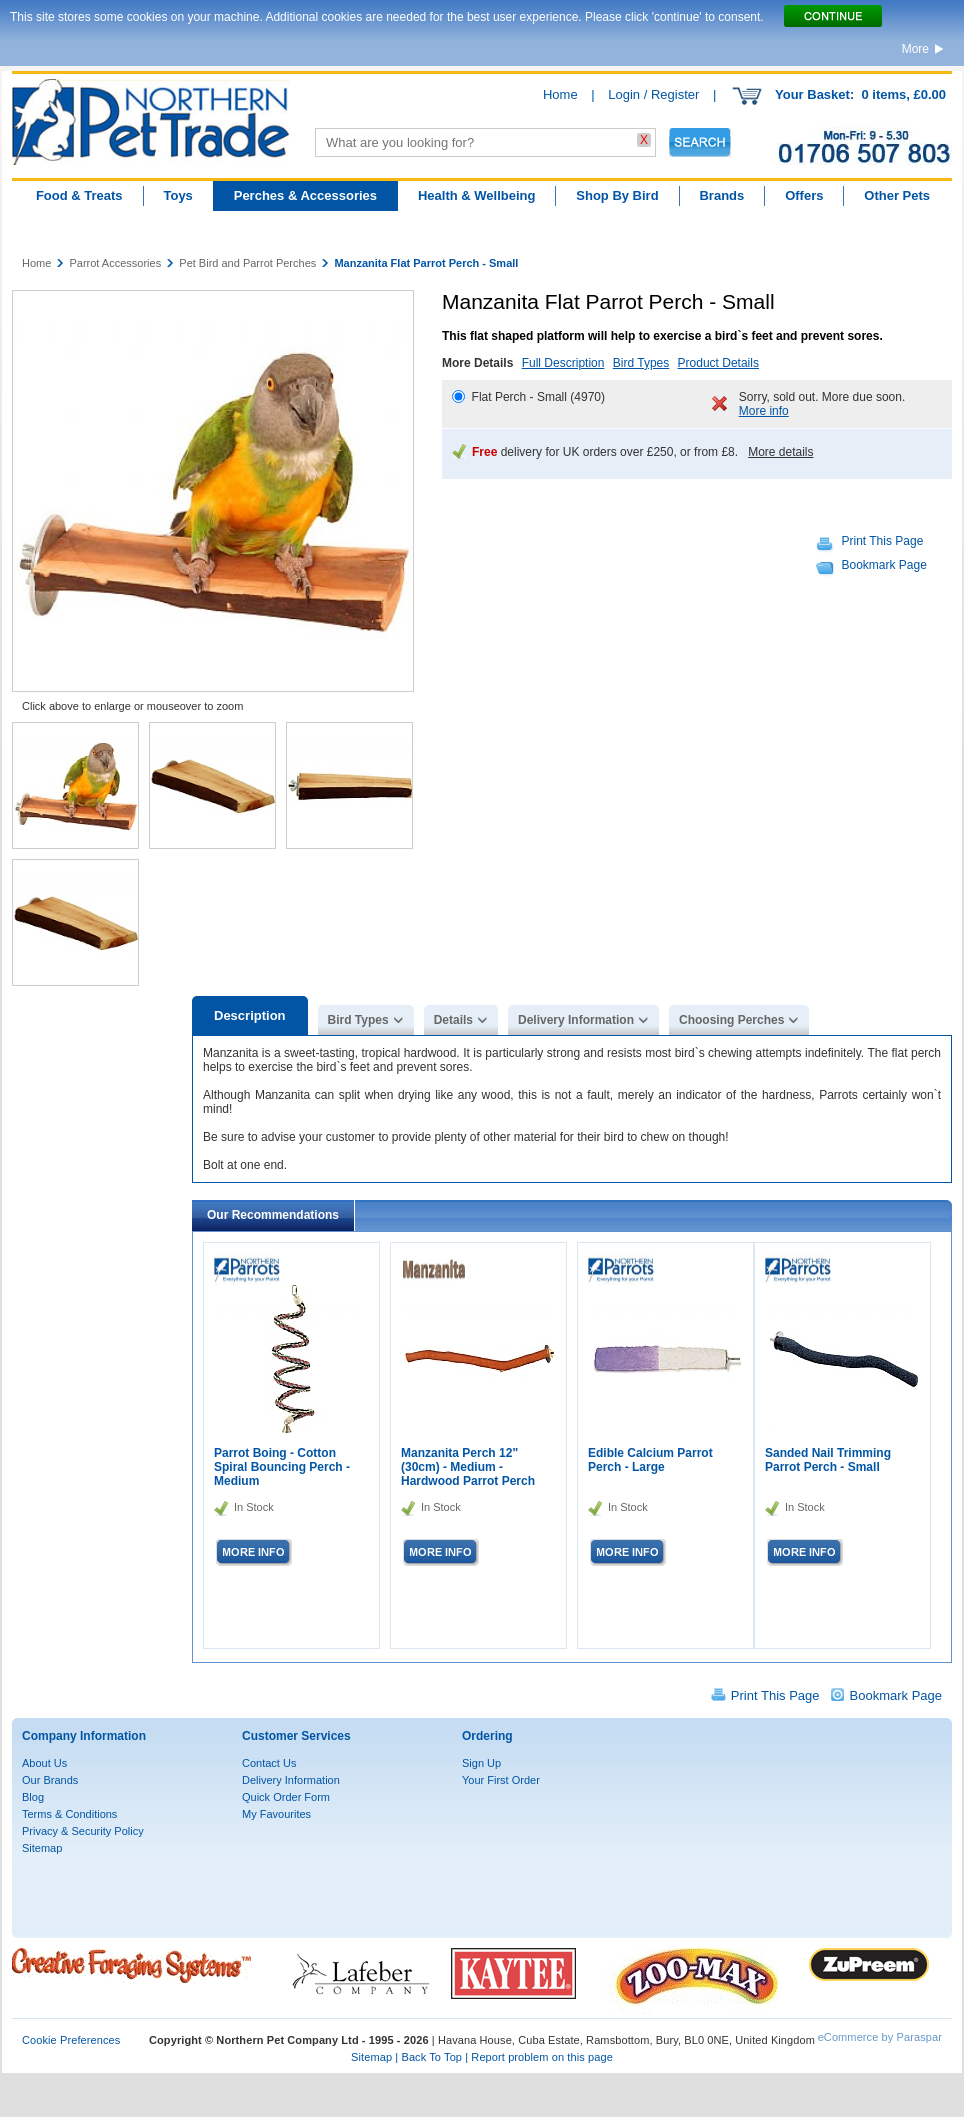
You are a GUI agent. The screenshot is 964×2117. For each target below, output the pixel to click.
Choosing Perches (731, 1020)
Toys (177, 195)
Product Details (718, 363)
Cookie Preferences (71, 2040)
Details (453, 1020)
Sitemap (42, 1848)
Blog (33, 1797)
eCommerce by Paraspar (880, 2037)
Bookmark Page (884, 565)
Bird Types (641, 363)
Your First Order (501, 1780)
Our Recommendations (273, 1215)
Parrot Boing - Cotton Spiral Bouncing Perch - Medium (282, 1467)
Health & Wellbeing (477, 195)
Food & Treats (79, 195)
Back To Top (431, 2057)
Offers (804, 195)
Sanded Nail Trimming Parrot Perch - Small (828, 1460)
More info (764, 411)
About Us (44, 1763)
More (915, 49)
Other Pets (897, 195)
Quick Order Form (286, 1797)
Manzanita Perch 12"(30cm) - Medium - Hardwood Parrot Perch (468, 1467)
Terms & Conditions (69, 1814)
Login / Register (653, 94)
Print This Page (883, 541)
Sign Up (481, 1763)
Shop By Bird (617, 195)
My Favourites (276, 1814)
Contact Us (269, 1763)
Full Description (563, 363)
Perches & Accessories (305, 195)
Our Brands (50, 1780)
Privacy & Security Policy (83, 1831)
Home (560, 94)
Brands (721, 195)
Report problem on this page (542, 2057)
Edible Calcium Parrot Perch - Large (650, 1460)
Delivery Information (576, 1020)
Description (250, 1015)
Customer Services (296, 1736)
